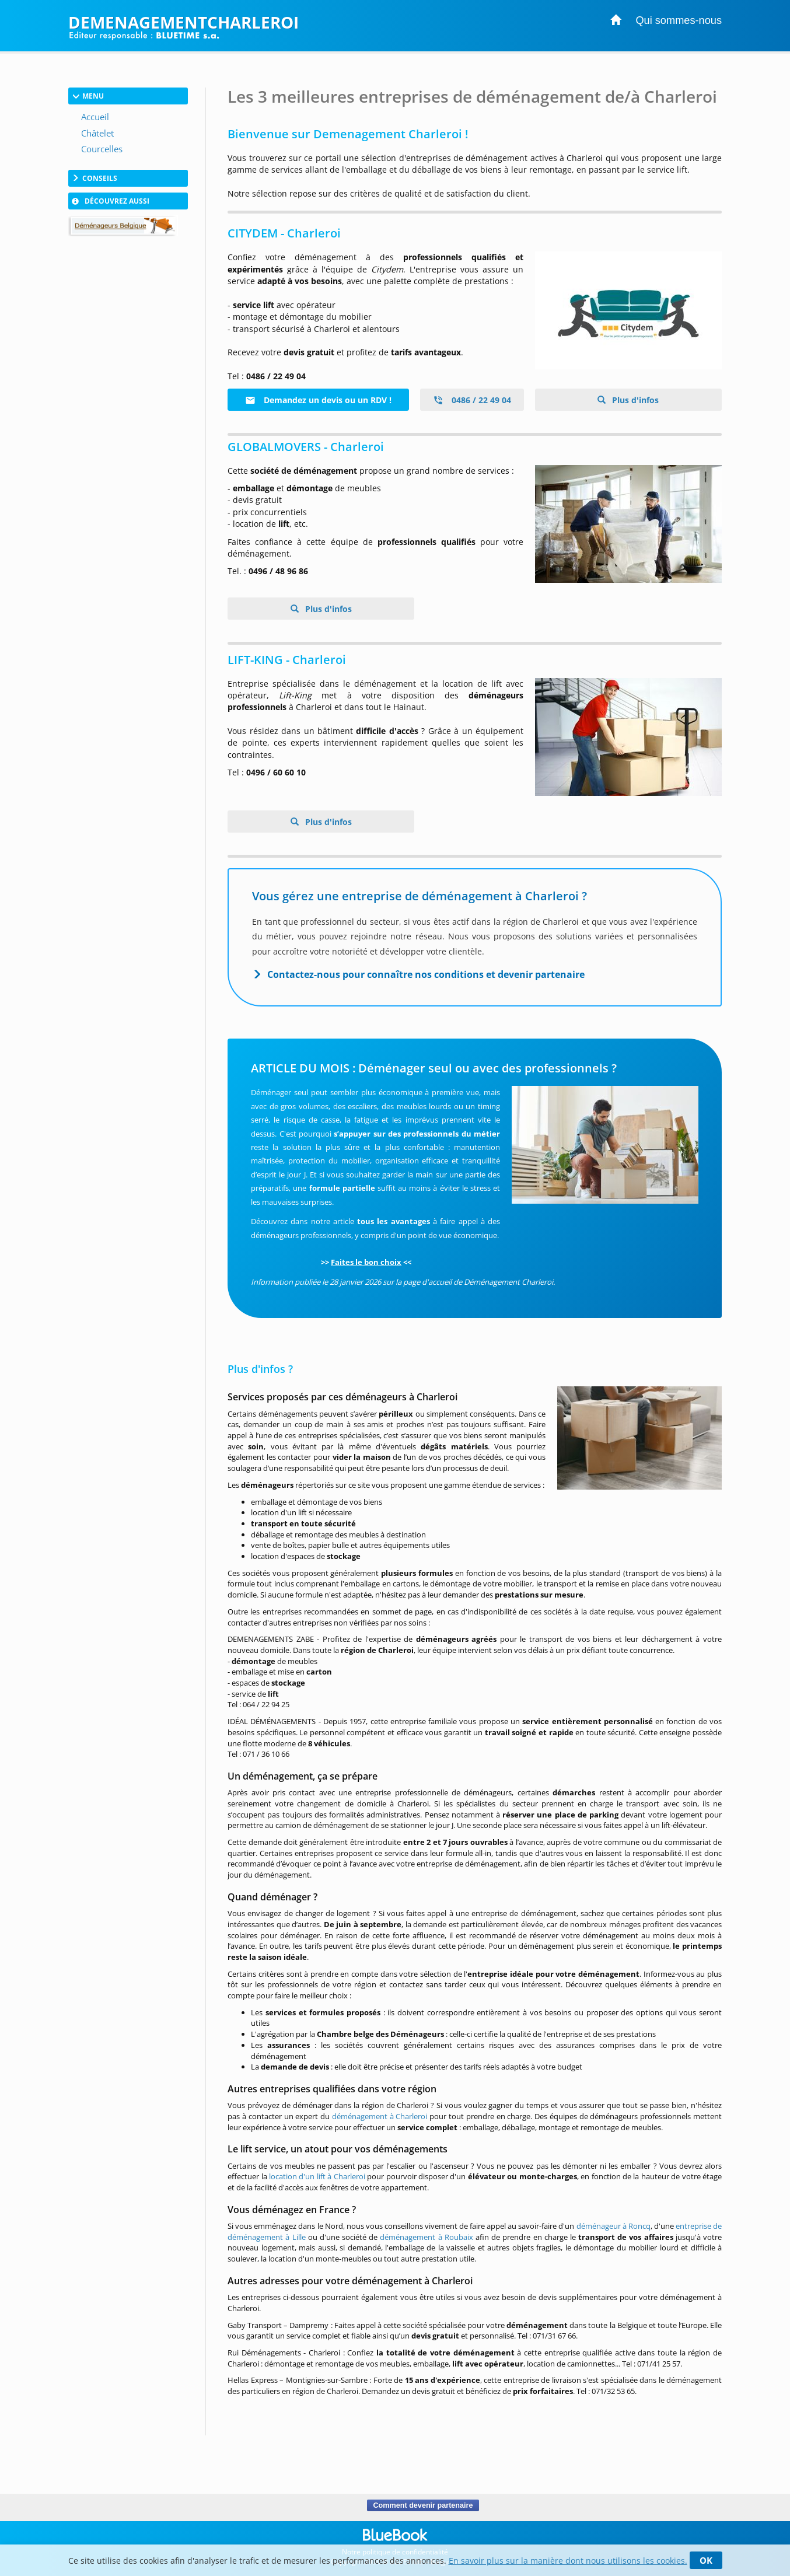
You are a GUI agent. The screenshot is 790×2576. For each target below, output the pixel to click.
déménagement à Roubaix (426, 2237)
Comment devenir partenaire (422, 2505)
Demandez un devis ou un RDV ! (318, 400)
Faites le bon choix (366, 1262)
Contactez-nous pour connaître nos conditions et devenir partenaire (426, 974)
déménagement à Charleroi (380, 2116)
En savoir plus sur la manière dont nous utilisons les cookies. (568, 2560)
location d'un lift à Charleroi (317, 2176)
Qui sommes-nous (678, 20)
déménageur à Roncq (613, 2226)
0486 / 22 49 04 (472, 400)
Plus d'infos (634, 400)
